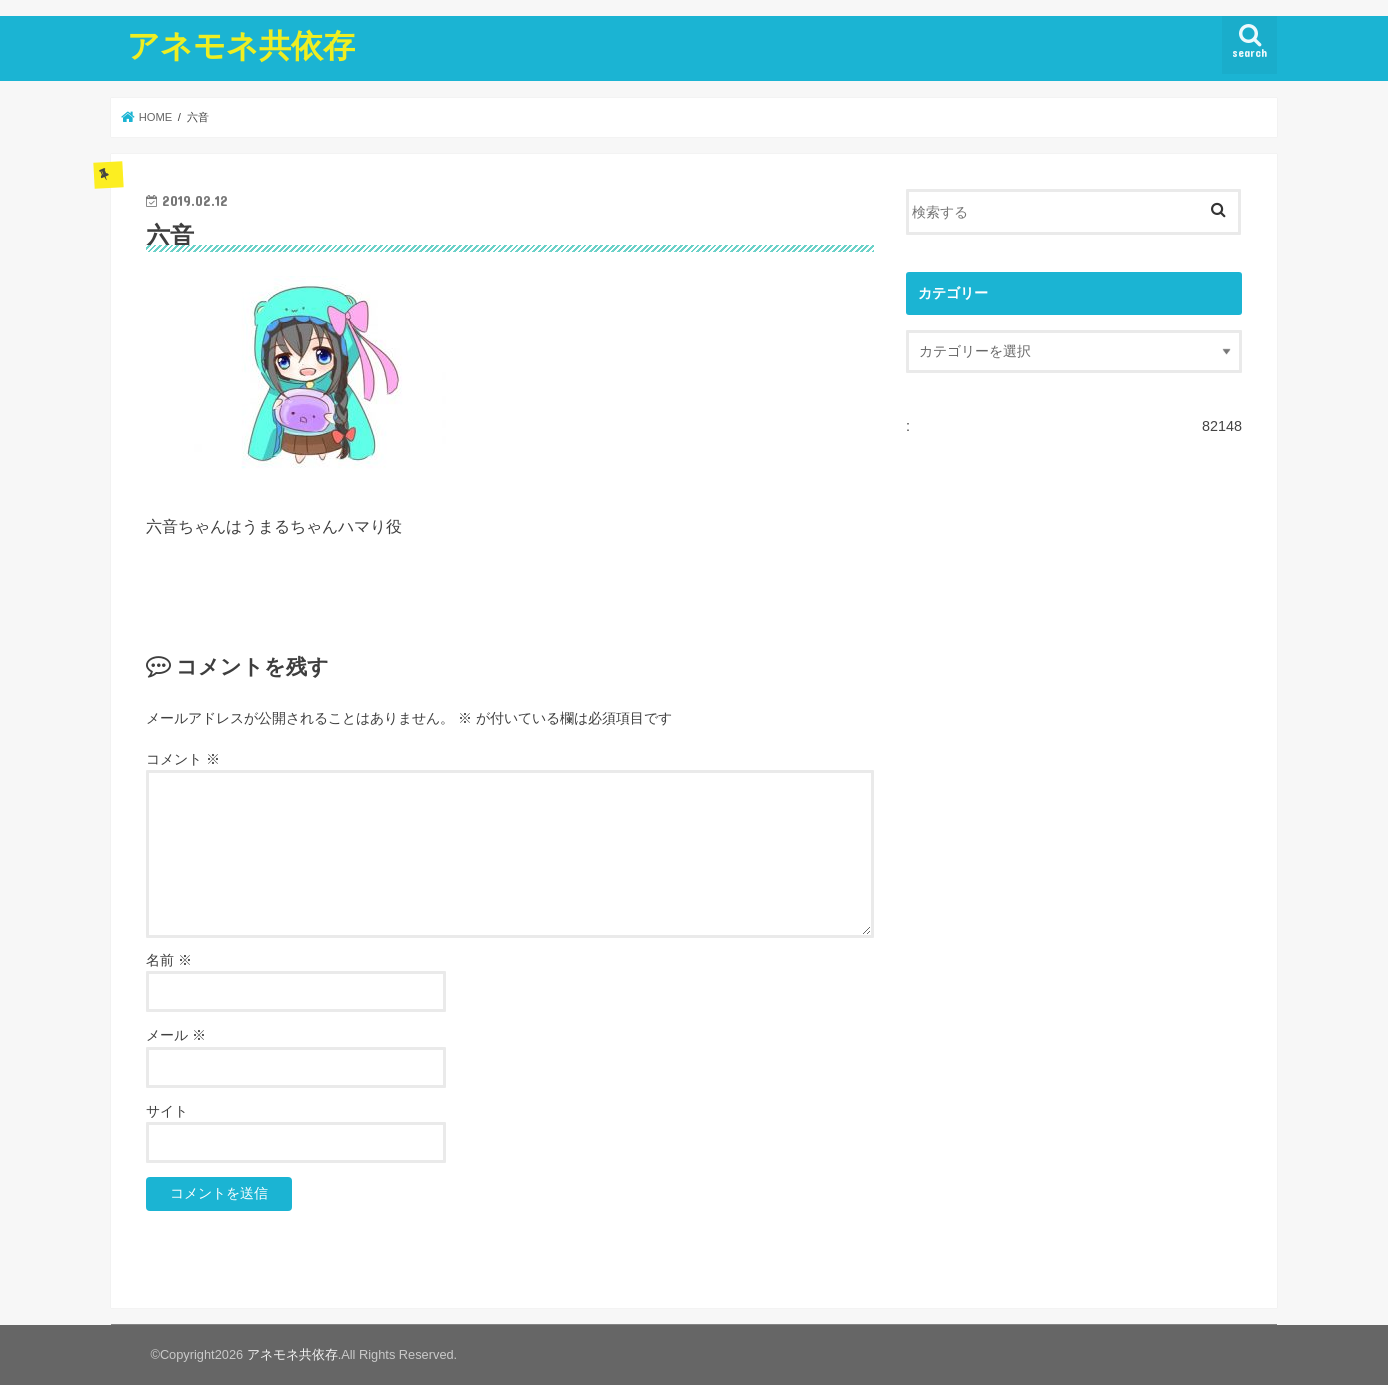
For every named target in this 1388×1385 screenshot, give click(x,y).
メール (176, 1035)
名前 (169, 960)
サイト (167, 1111)
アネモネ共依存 (241, 44)
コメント (183, 759)
